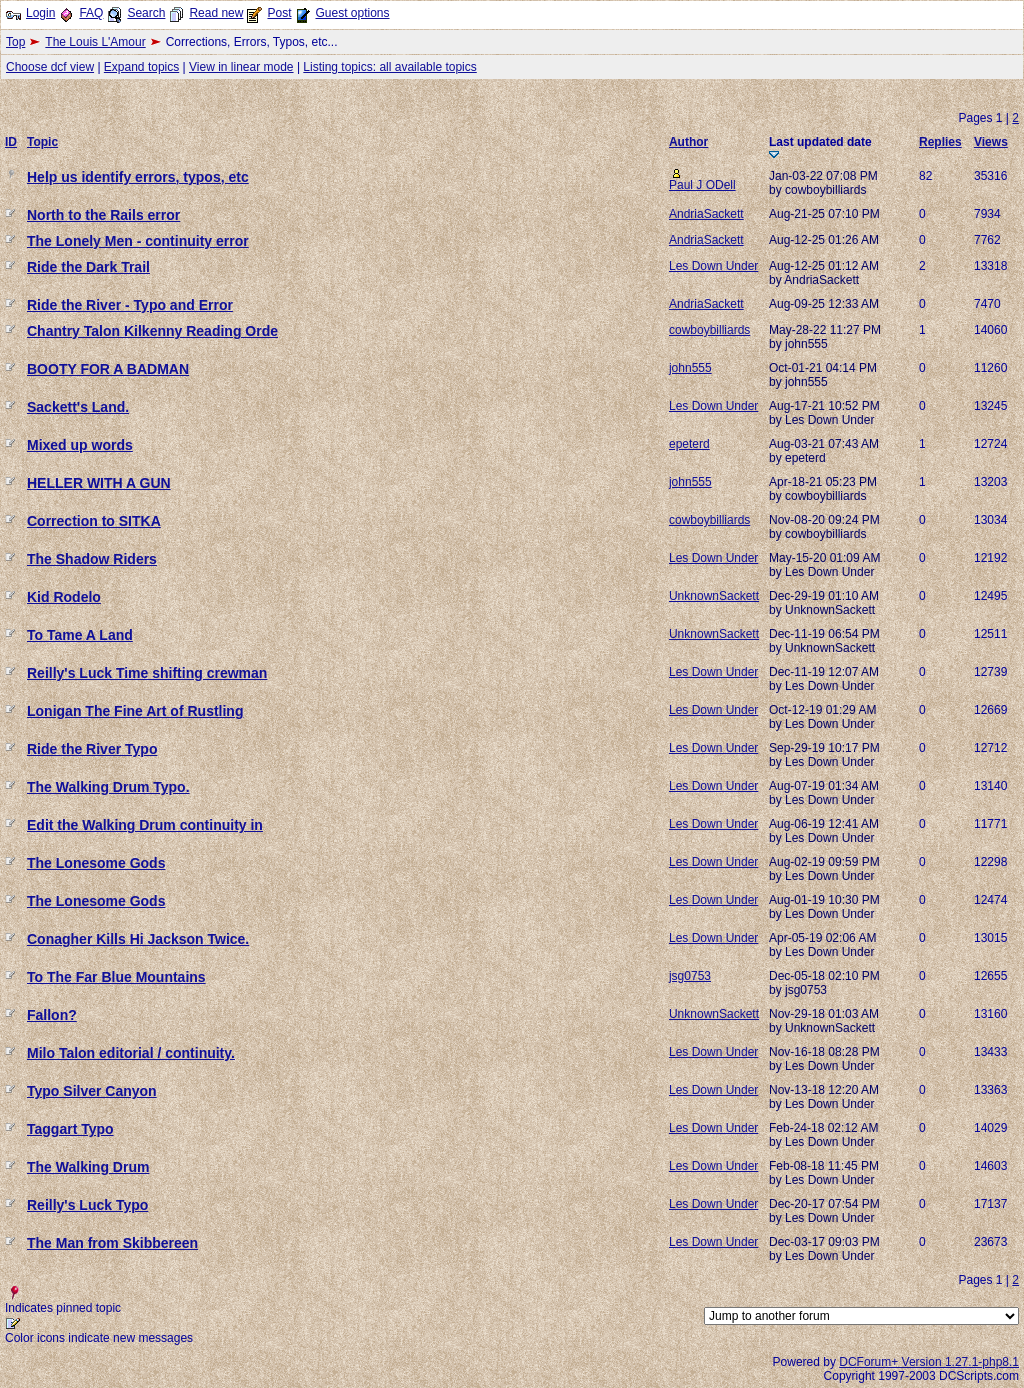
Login (40, 13)
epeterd (689, 444)
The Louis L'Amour (95, 42)
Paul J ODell (702, 185)
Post (279, 13)
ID (11, 142)
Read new (216, 13)
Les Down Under (713, 266)
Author (688, 142)
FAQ (91, 13)
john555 (690, 368)
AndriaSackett (706, 214)
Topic (42, 142)
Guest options (352, 13)
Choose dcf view (50, 67)
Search (146, 13)
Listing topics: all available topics (389, 67)
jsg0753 (690, 976)
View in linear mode (241, 67)
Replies (940, 142)
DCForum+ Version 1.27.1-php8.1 (929, 1362)
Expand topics (141, 67)
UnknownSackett (714, 596)
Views (991, 142)
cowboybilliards (709, 330)
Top (15, 42)
